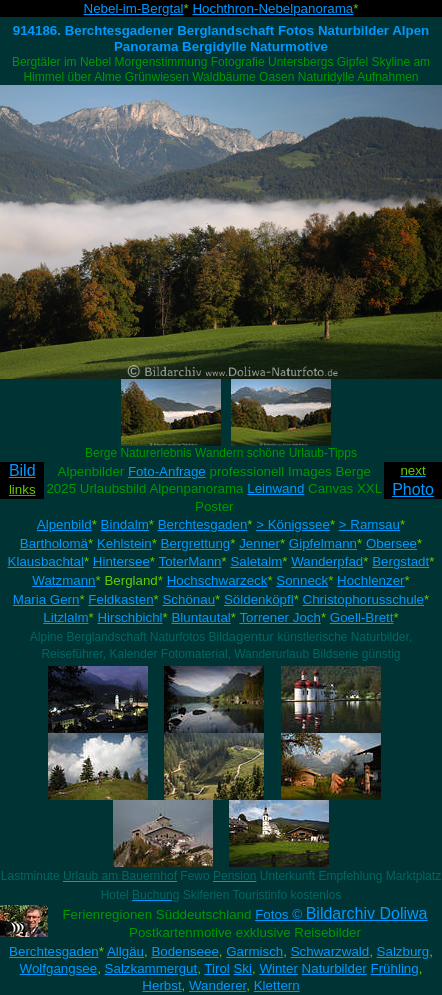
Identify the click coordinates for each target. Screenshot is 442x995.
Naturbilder (334, 968)
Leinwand (275, 488)
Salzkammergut (151, 968)
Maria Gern (46, 599)
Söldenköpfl (259, 599)
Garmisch (254, 951)
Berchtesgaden (203, 524)
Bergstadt (400, 561)
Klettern (277, 985)
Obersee (391, 543)
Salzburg (403, 951)
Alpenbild (64, 524)
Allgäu (125, 951)
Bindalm (125, 524)
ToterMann (190, 561)
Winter (278, 968)
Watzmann (63, 580)
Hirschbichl (129, 617)
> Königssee (293, 524)
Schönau (188, 599)
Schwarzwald (330, 951)
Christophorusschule (364, 599)
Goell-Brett (362, 617)
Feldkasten (120, 599)
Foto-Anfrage (167, 471)
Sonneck (302, 580)
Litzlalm (65, 617)
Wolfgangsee (59, 968)
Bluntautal (200, 617)
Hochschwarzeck (217, 580)
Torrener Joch (280, 617)
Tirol (216, 968)
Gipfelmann (323, 543)
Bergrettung (196, 543)
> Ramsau (369, 524)
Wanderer (217, 985)
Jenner (259, 543)
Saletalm (256, 561)
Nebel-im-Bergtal (134, 8)
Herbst (161, 985)
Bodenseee (184, 951)
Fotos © (341, 914)
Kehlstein (124, 543)
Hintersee (121, 561)
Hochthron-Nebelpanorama (272, 8)
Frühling (395, 968)
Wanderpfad (327, 561)
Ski (242, 968)
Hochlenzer (370, 580)
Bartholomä (54, 543)
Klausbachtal (46, 561)
